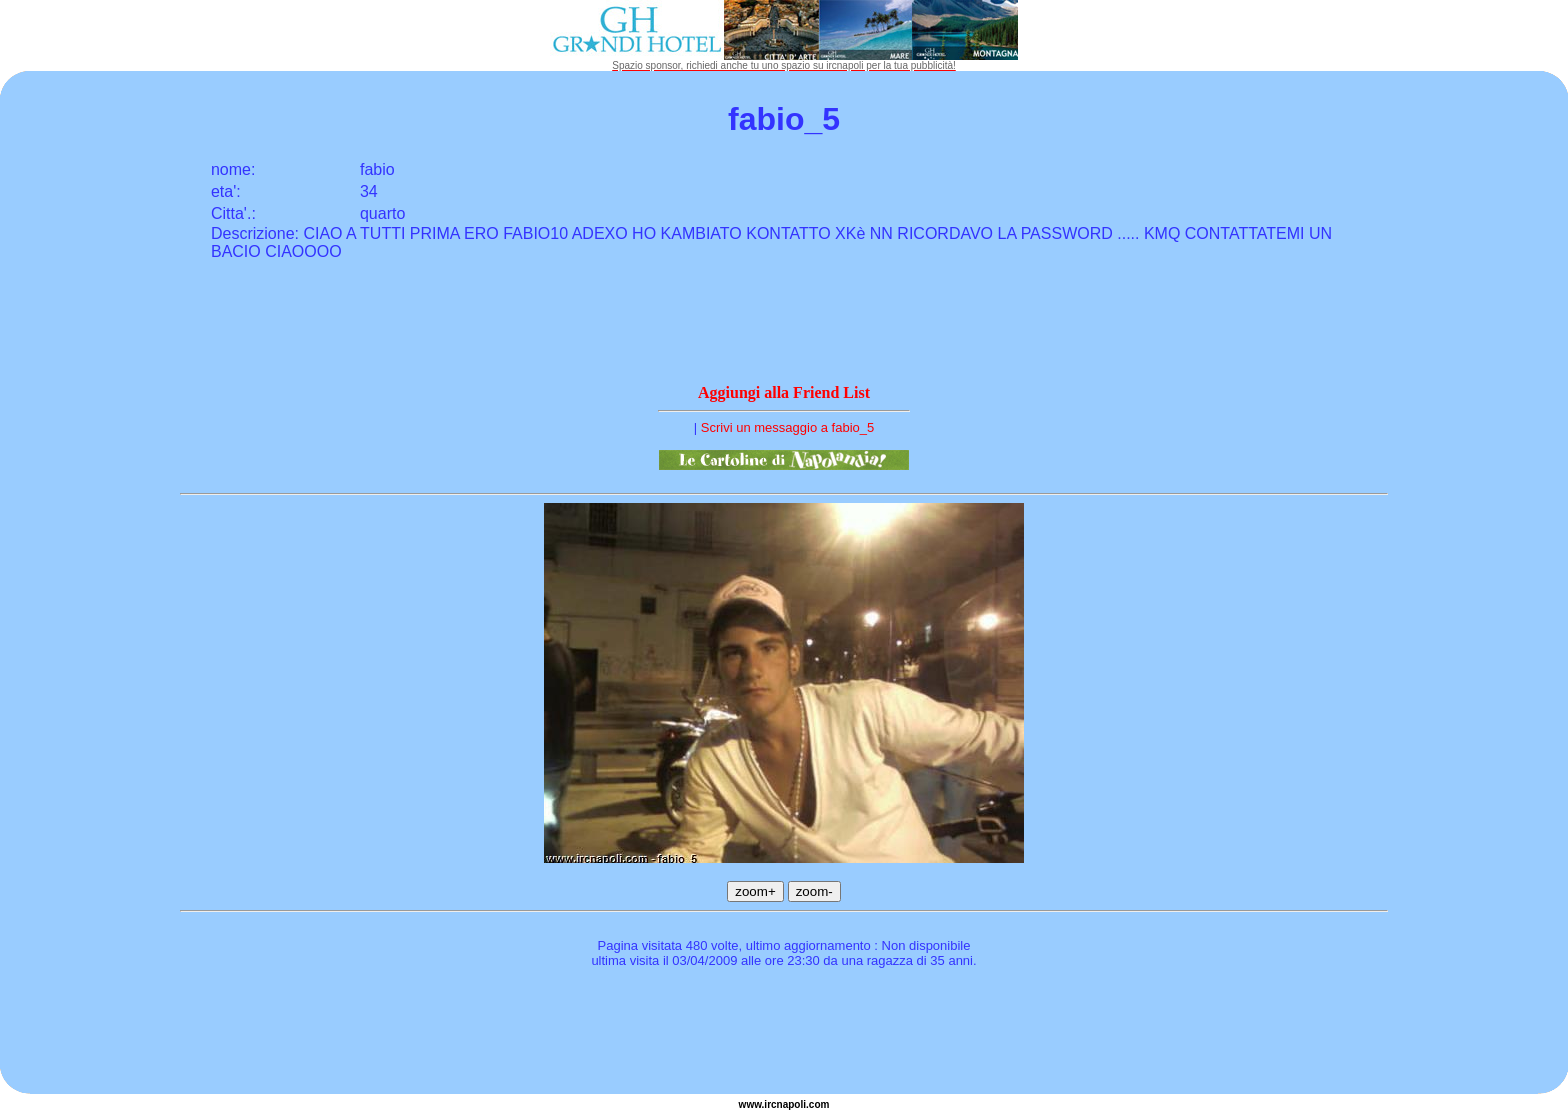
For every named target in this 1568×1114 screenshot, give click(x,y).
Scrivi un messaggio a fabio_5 (787, 427)
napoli (791, 1104)
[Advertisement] (784, 1034)
